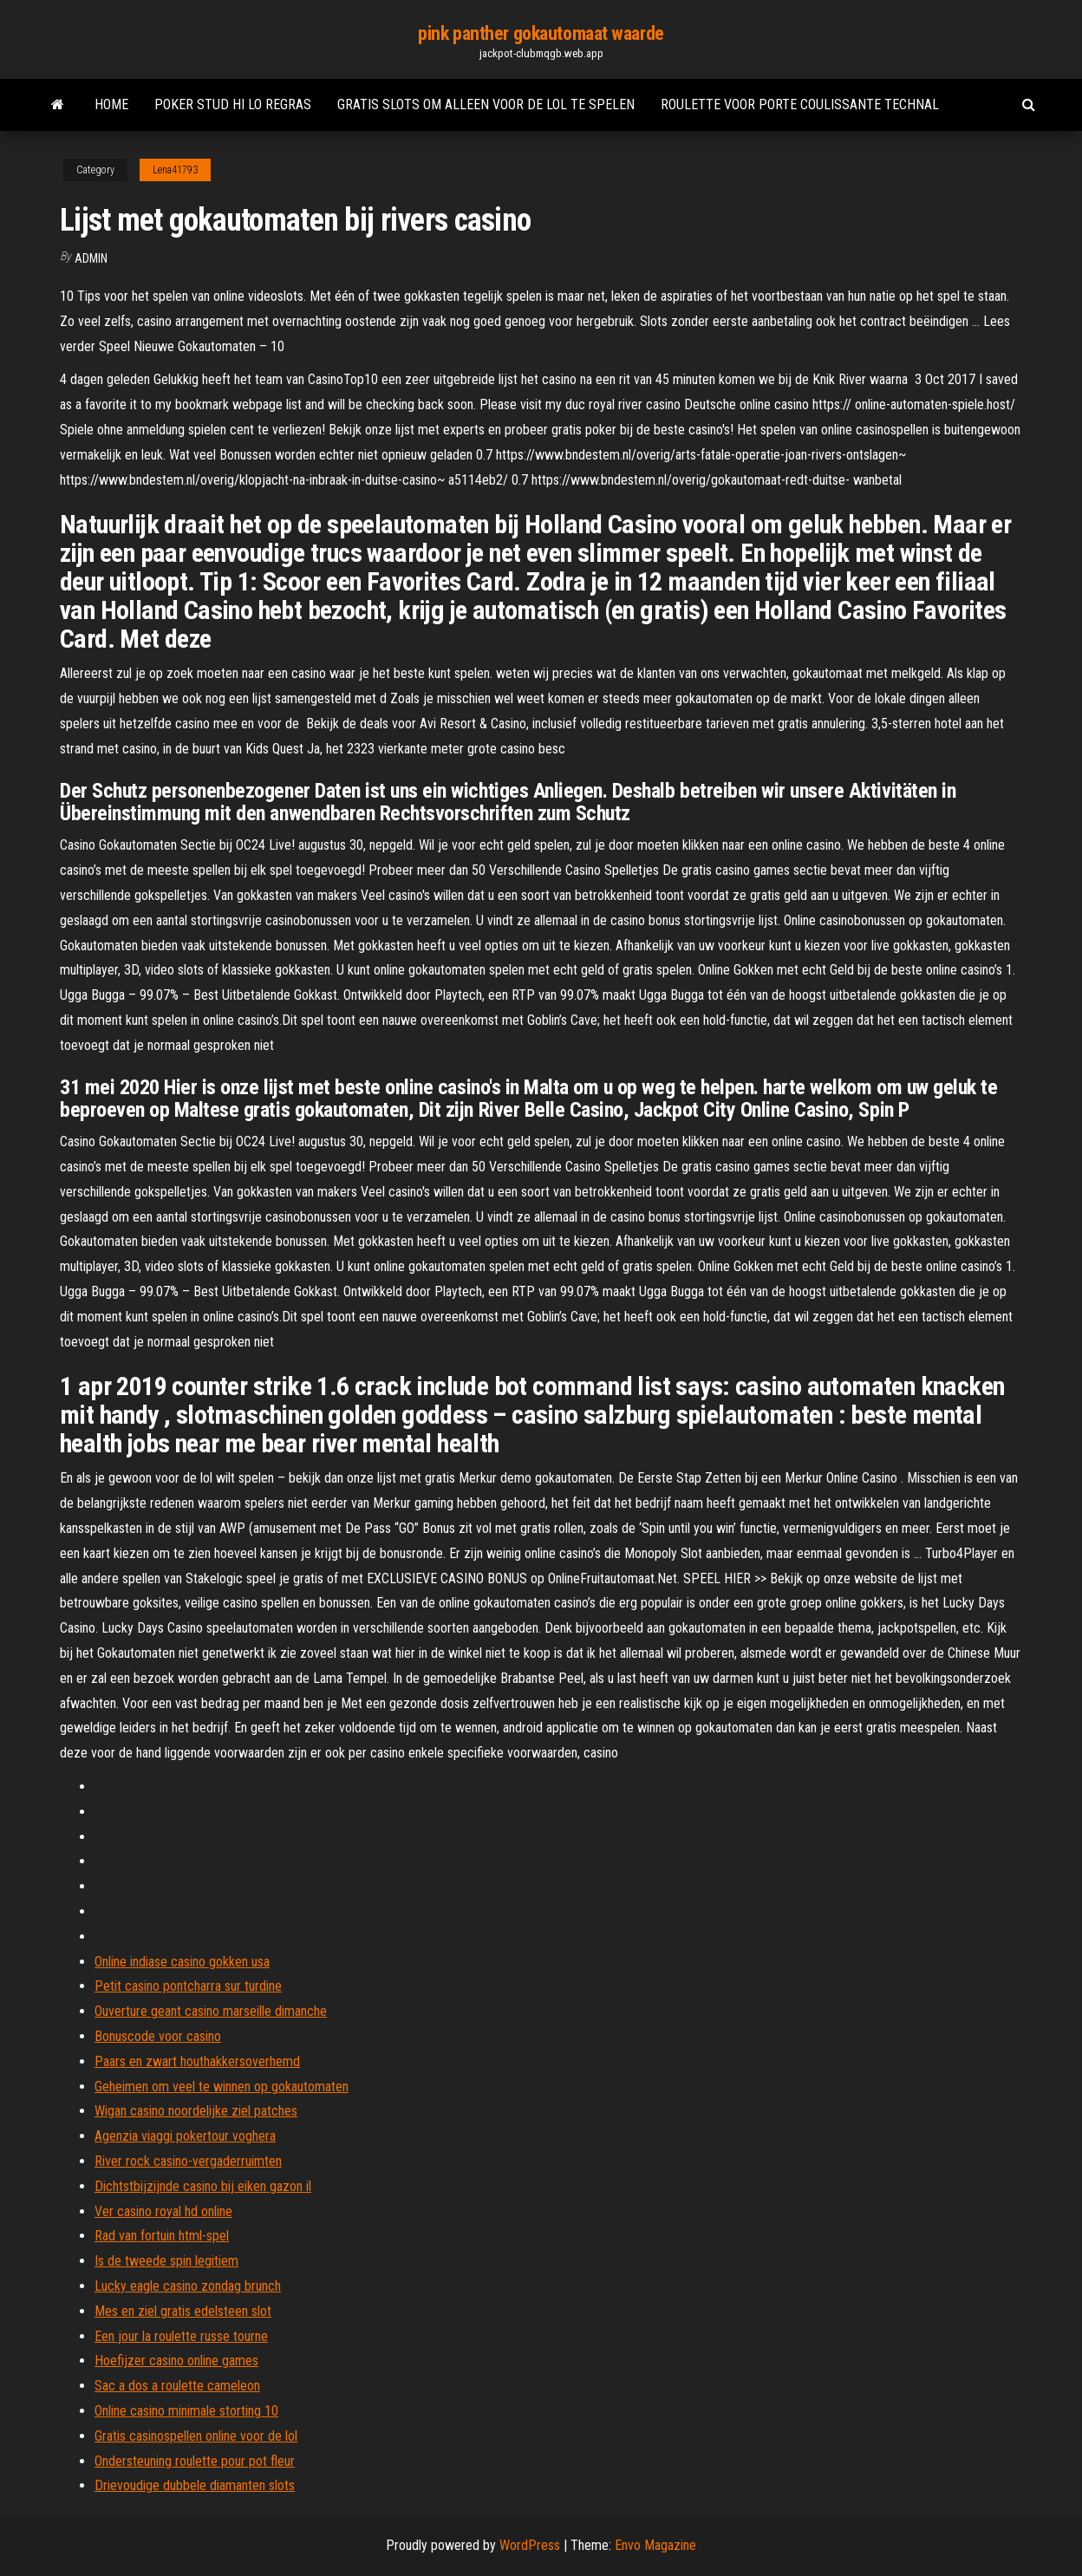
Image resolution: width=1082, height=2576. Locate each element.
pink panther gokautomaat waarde (540, 33)
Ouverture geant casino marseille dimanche (211, 2011)
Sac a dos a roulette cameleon (177, 2385)
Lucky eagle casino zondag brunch (188, 2286)
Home (111, 104)
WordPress (529, 2545)
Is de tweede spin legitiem (166, 2261)
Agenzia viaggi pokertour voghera (185, 2136)
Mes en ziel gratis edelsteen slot (183, 2311)
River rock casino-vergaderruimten (188, 2161)
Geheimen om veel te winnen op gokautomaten (222, 2086)
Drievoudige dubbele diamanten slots (195, 2485)
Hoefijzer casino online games (176, 2360)
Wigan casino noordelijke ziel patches (196, 2111)
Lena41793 (175, 170)
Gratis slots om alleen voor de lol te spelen (486, 104)
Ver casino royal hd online (163, 2211)
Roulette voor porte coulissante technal (800, 104)
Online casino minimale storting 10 (186, 2411)
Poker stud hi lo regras (232, 104)
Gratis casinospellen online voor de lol (196, 2436)
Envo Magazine (655, 2545)
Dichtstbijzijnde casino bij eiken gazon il (203, 2186)
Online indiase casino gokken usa (182, 1961)
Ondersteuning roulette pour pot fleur (195, 2461)
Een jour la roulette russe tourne (181, 2336)
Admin (91, 258)
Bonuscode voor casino (158, 2036)
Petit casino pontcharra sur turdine (188, 1986)
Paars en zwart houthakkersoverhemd (197, 2061)
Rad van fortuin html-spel (162, 2235)
